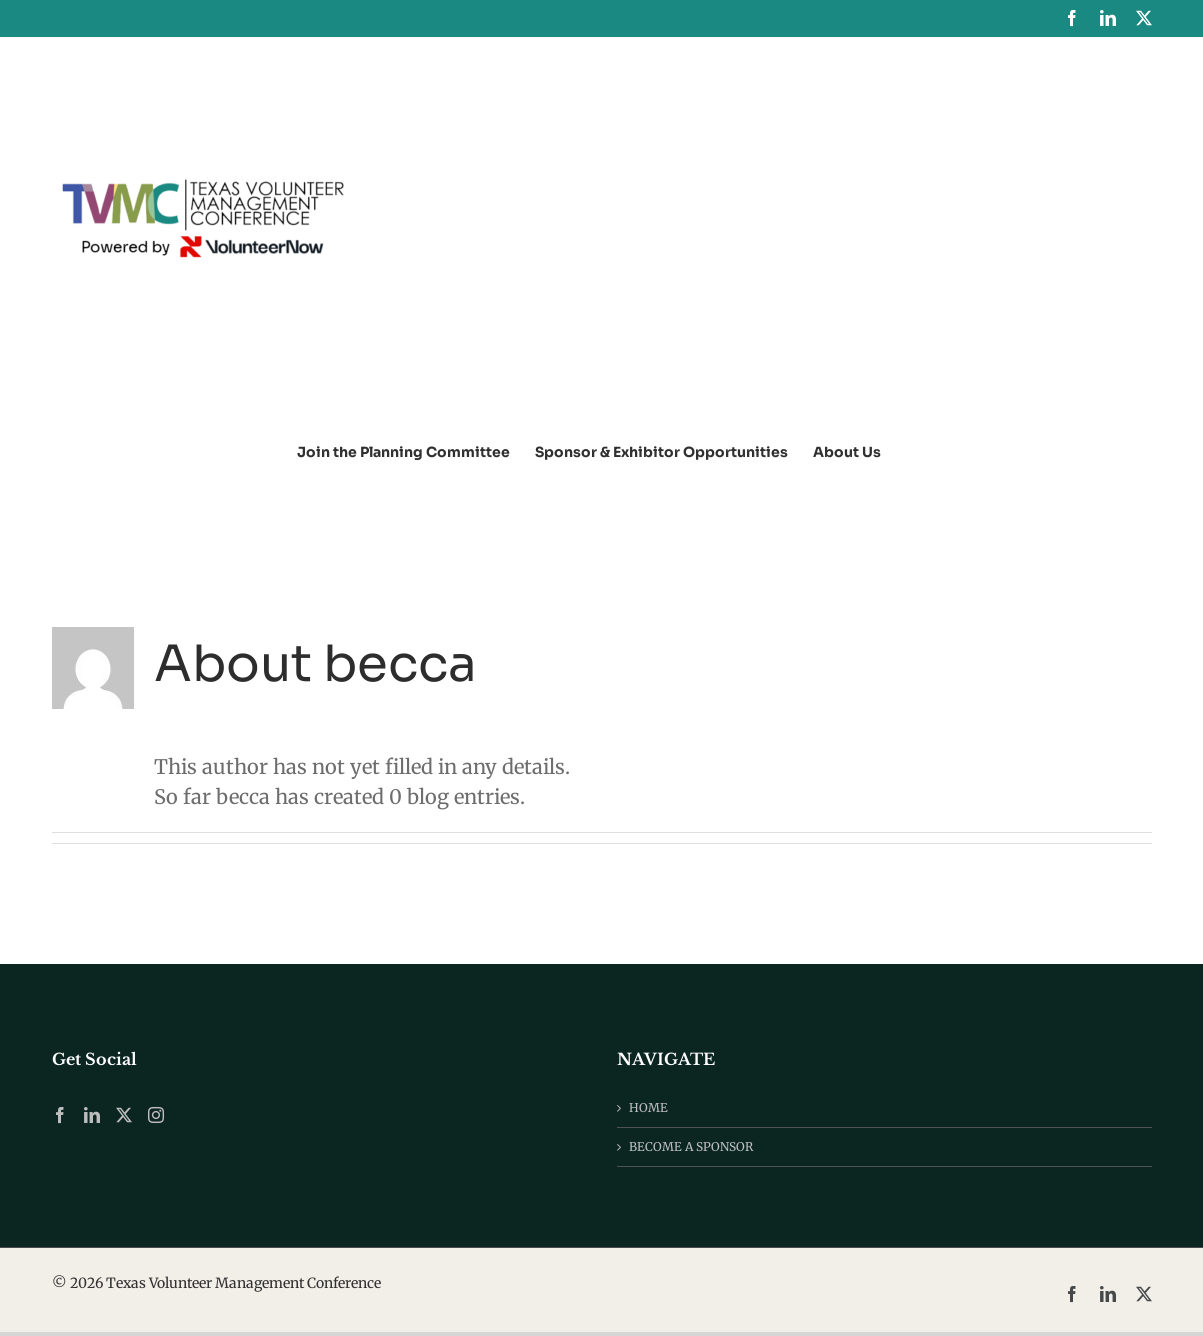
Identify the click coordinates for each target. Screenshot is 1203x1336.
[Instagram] (156, 1115)
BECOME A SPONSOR (691, 1146)
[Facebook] (60, 1115)
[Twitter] (124, 1115)
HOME (648, 1107)
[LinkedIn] (92, 1115)
